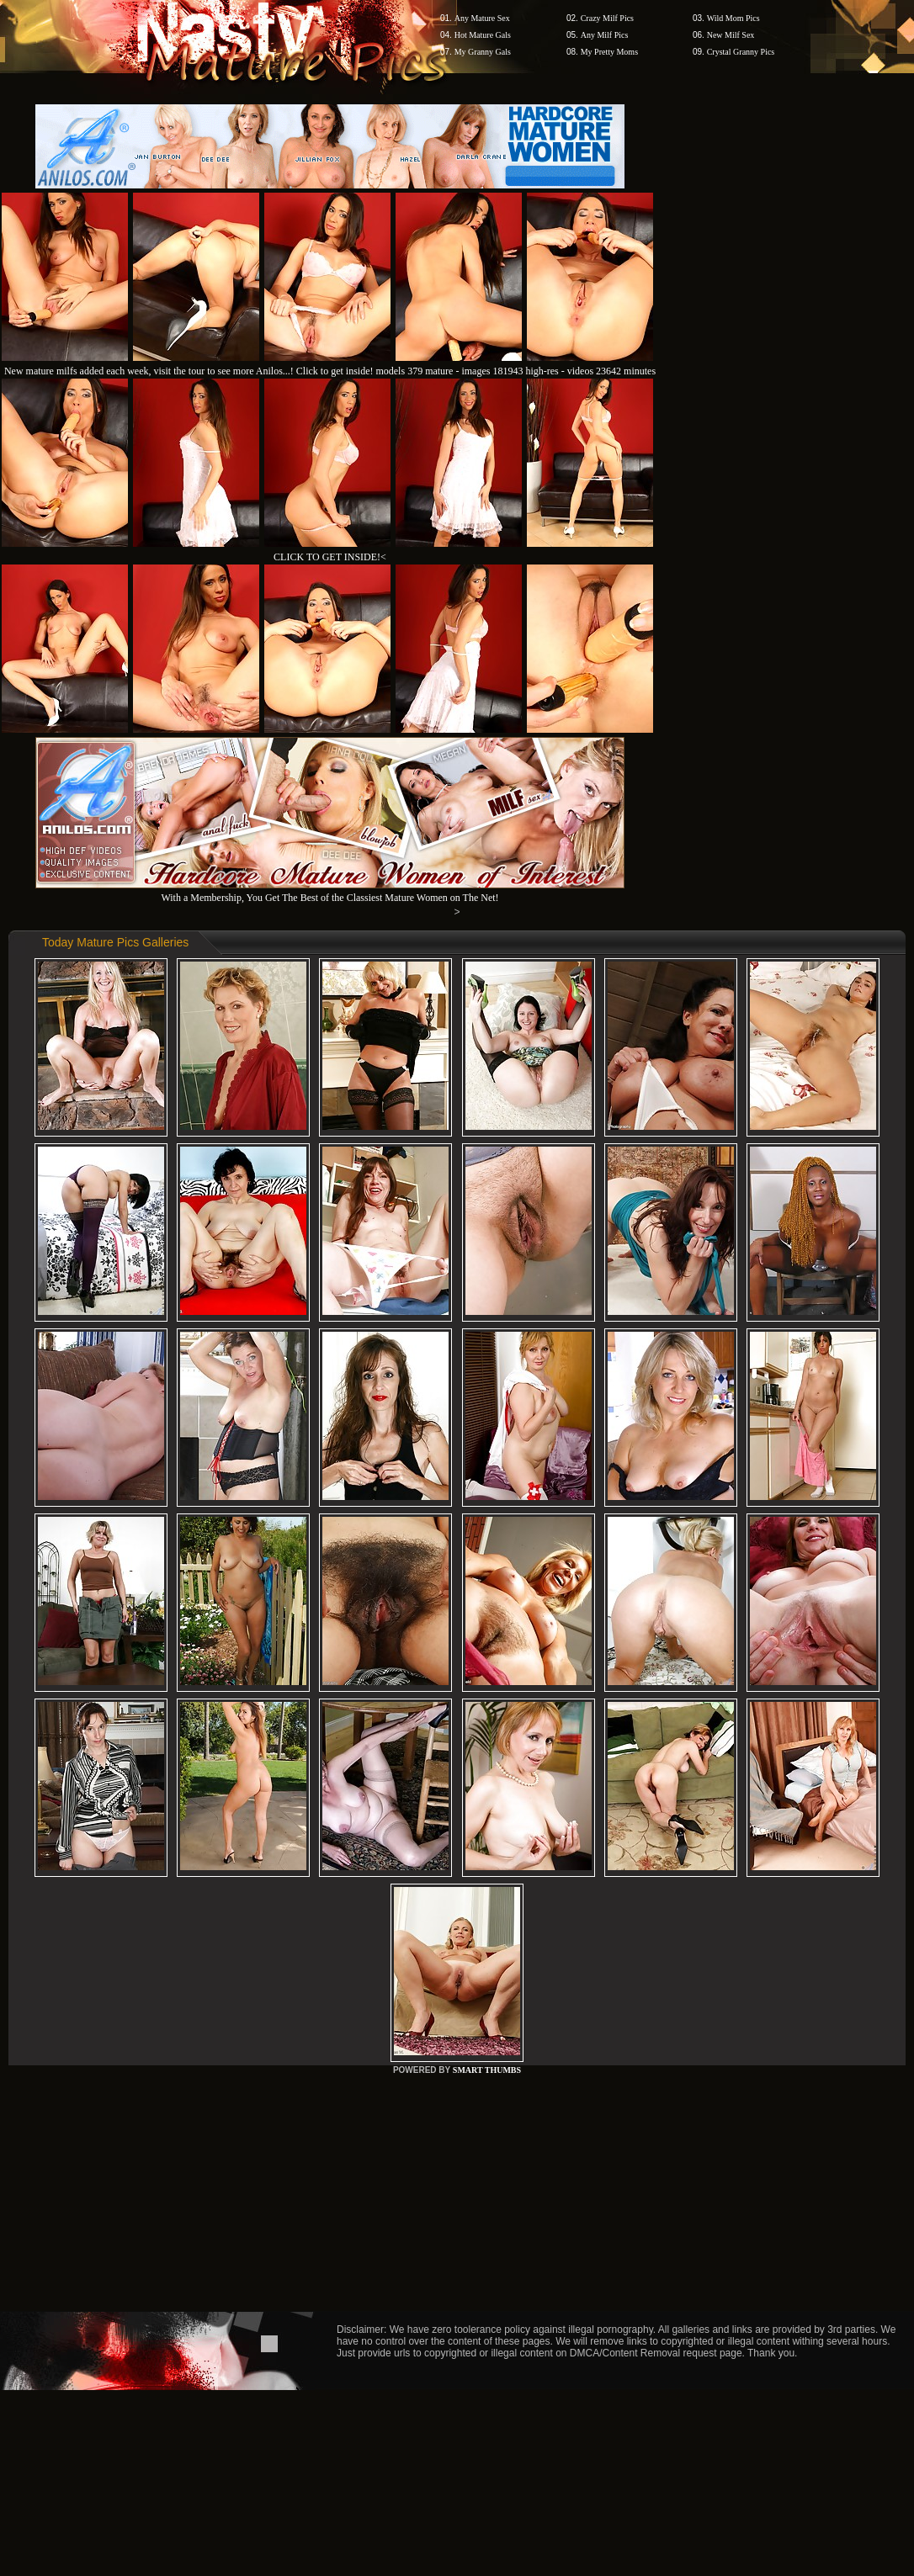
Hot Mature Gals (482, 35)
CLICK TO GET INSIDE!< (330, 557)
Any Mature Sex (482, 18)
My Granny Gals (482, 51)
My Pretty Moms (609, 51)
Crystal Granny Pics (741, 51)
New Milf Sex (731, 35)
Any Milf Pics (605, 35)
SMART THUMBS (487, 2070)
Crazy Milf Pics (607, 18)
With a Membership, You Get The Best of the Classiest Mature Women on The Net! (329, 891)
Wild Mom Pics (733, 18)
